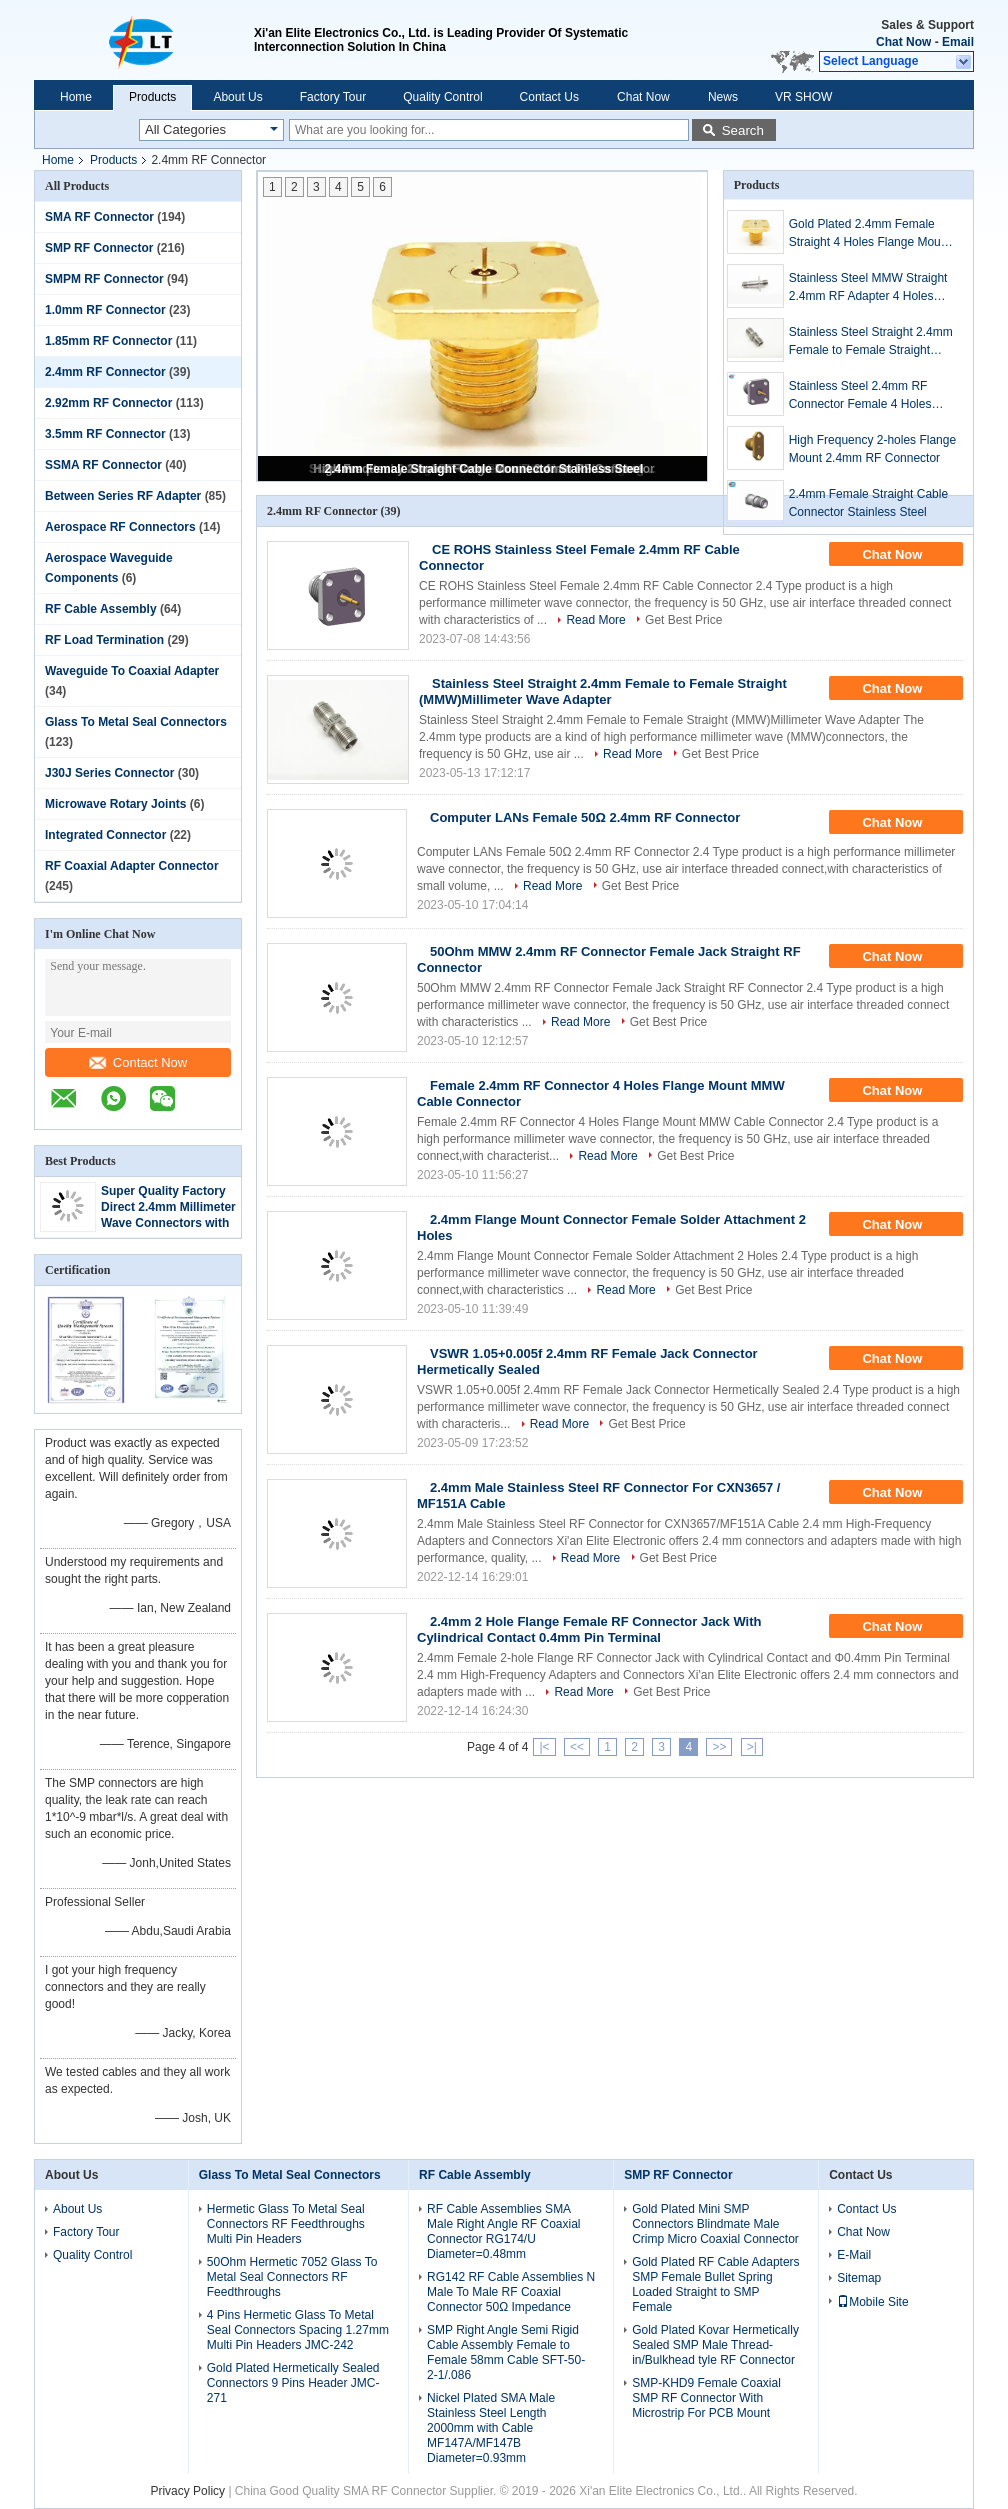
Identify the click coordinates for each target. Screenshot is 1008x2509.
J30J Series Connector (109, 773)
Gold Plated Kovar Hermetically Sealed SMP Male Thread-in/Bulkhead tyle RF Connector (715, 2345)
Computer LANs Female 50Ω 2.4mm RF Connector (585, 817)
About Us (237, 97)
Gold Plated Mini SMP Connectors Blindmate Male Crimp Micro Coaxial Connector (715, 2224)
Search (743, 130)
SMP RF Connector (99, 248)
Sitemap (859, 2278)
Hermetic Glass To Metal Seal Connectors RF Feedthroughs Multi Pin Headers (286, 2224)
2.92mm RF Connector (108, 403)
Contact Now (138, 1062)
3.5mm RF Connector (105, 434)
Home (76, 97)
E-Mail (854, 2255)
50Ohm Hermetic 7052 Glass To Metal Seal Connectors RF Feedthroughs (292, 2277)
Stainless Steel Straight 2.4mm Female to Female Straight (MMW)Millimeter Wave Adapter (873, 342)
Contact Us (549, 97)
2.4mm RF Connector (105, 372)
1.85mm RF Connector (108, 341)
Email (958, 42)
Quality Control (442, 97)
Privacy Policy (187, 2491)
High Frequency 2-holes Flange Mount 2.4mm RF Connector (872, 449)
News (723, 97)
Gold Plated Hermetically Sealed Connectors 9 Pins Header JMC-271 (293, 2383)
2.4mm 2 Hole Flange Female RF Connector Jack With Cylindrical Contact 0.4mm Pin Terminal (589, 1629)
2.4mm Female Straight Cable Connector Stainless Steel (484, 469)
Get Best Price (683, 620)
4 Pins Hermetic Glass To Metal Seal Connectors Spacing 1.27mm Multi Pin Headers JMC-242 (298, 2330)
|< (544, 1747)
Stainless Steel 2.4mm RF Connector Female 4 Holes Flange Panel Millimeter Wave (868, 396)
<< (577, 1747)
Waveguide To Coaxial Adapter (132, 671)
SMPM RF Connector (104, 279)
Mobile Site (872, 2302)
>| (752, 1747)
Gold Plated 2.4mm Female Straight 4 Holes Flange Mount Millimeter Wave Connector (870, 234)
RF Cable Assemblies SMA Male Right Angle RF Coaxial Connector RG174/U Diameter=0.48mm (503, 2231)
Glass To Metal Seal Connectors (136, 722)
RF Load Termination (104, 640)
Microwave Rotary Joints (115, 804)
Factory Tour (333, 97)
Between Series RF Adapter (123, 496)
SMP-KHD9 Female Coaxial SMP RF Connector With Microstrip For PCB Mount (706, 2398)
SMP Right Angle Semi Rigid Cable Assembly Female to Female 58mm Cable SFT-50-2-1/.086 (506, 2352)
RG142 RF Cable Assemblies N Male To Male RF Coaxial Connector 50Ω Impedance (511, 2292)
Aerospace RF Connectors (120, 527)
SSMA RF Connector (103, 465)
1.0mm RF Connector (105, 310)
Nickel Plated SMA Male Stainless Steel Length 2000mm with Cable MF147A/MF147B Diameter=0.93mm (491, 2428)
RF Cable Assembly (101, 609)
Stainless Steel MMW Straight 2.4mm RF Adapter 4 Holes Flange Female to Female (868, 288)
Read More (595, 620)
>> (719, 1747)
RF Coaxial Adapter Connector (132, 866)
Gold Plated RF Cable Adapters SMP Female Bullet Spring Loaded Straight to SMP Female (715, 2284)
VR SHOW (803, 97)
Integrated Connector (105, 835)
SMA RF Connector (99, 217)
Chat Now (903, 42)
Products (152, 97)
